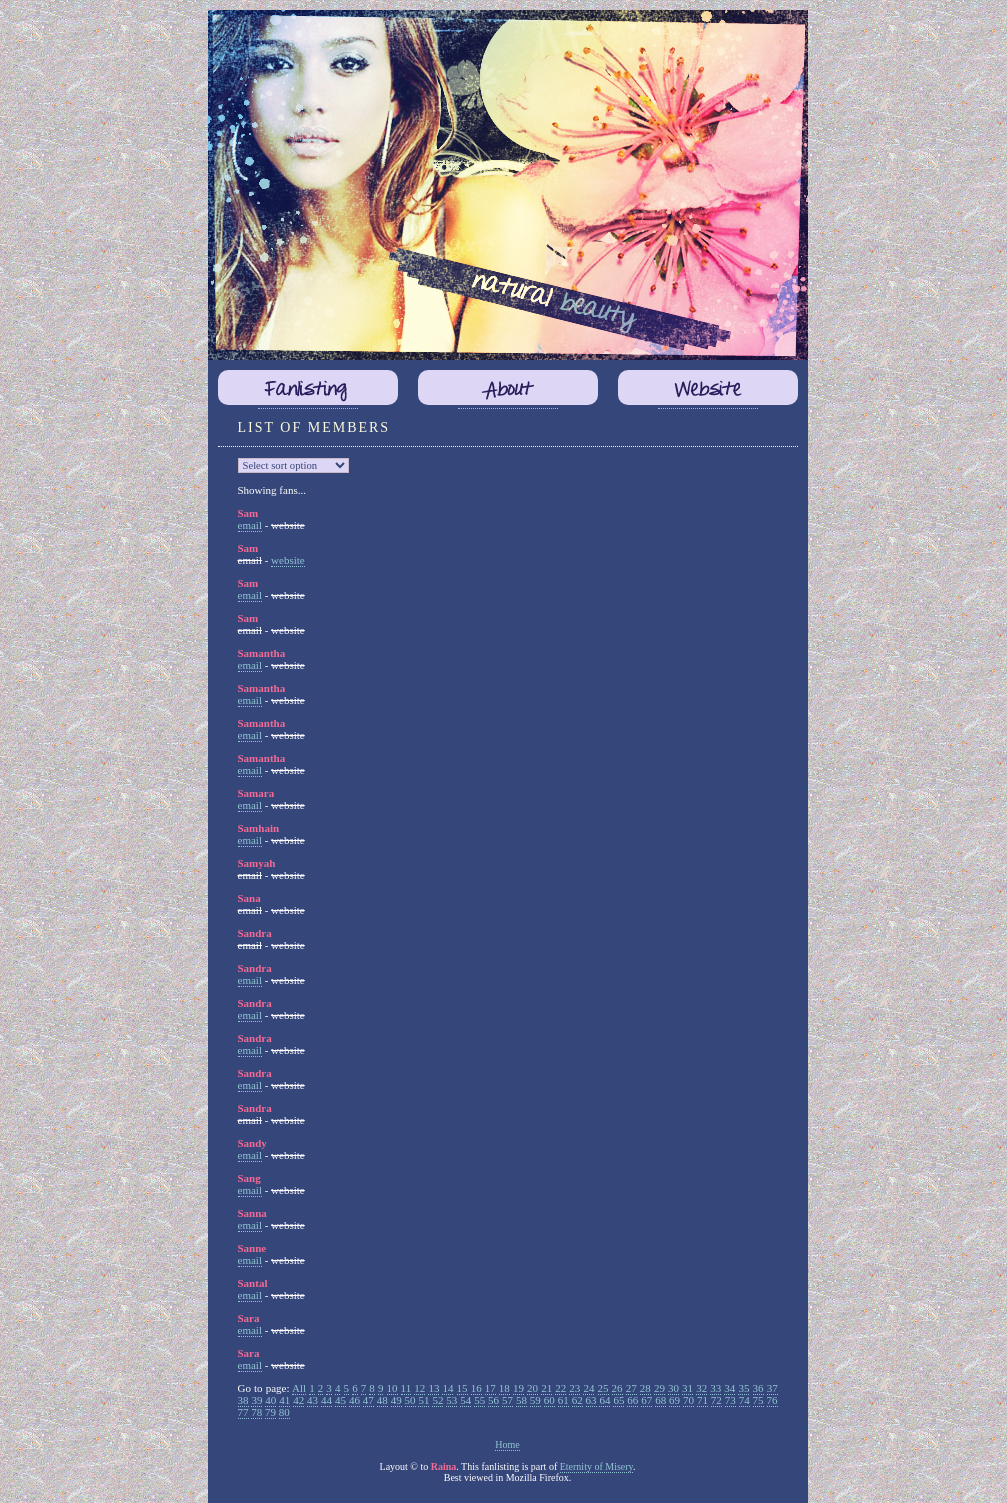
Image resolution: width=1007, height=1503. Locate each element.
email (250, 525)
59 (535, 1400)
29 (659, 1388)
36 (758, 1388)
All (299, 1388)
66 (632, 1400)
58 (521, 1400)
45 (340, 1400)
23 (574, 1388)
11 (406, 1388)
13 (433, 1388)
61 (563, 1400)
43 (312, 1400)
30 (673, 1388)
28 (645, 1388)
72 (716, 1400)
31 (687, 1388)
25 (603, 1388)
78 (256, 1412)
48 (382, 1400)
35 (743, 1388)
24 (588, 1388)
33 (715, 1388)
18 (504, 1388)
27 (631, 1388)
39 (256, 1400)
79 (270, 1412)
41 (284, 1400)
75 (758, 1400)
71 (702, 1400)
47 (368, 1400)
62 (577, 1400)
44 (326, 1400)
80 (284, 1412)
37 (772, 1388)
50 (410, 1400)
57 (507, 1400)
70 (688, 1400)
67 (646, 1400)
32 (701, 1388)
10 (392, 1388)
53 (451, 1400)
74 (744, 1400)
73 (730, 1400)
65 (618, 1400)
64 (604, 1400)
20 (532, 1388)
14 (447, 1388)
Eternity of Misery (596, 1466)
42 (298, 1400)
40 (270, 1400)
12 (419, 1388)
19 (518, 1388)
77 (243, 1412)
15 (462, 1388)
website (288, 560)
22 (560, 1388)
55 (479, 1400)
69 (674, 1400)
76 (772, 1400)
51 (423, 1400)
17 (490, 1388)
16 (476, 1388)
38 (243, 1400)
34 (729, 1388)
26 (617, 1388)
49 (396, 1400)
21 (546, 1388)
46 (354, 1400)
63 (591, 1400)
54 (465, 1400)
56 (493, 1400)
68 (660, 1400)
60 (549, 1400)
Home (507, 1444)
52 (437, 1400)
